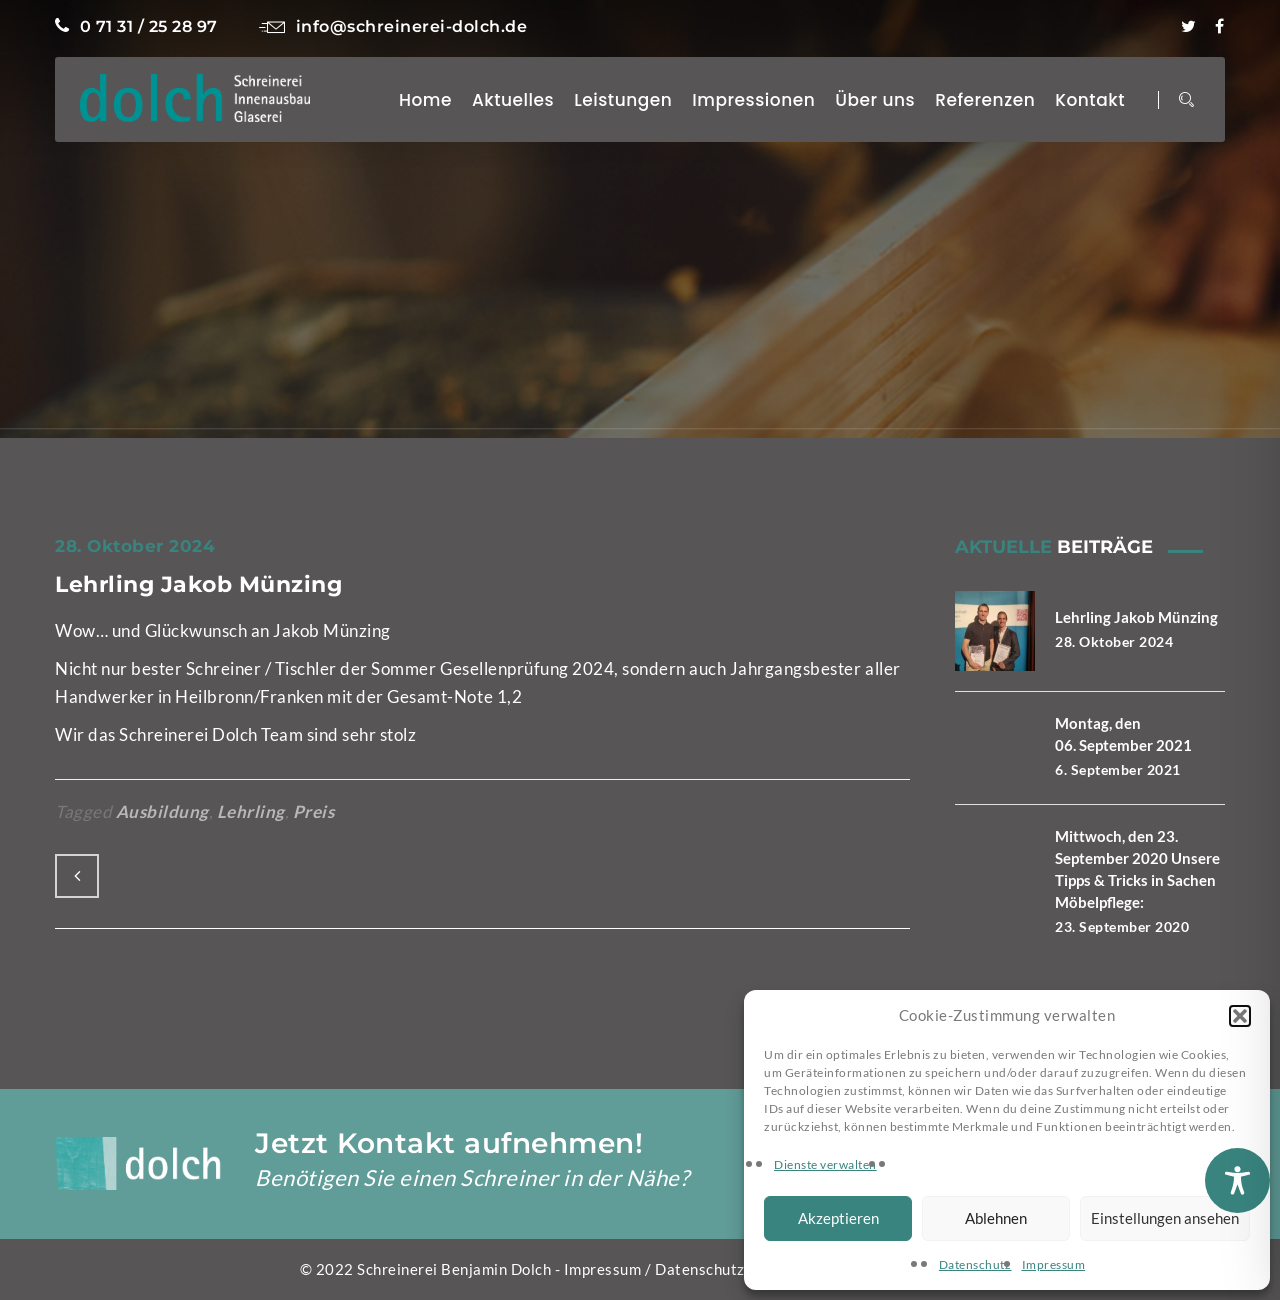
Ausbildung (162, 811)
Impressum (1054, 1264)
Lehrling (251, 811)
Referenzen (985, 100)
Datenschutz (975, 1264)
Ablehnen (996, 1218)
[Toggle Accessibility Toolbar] (1237, 1180)
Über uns (875, 100)
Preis (314, 811)
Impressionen (753, 100)
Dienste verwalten (825, 1164)
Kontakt (1090, 100)
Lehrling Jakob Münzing (198, 584)
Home (425, 100)
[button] (1240, 1016)
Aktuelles (513, 100)
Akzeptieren (838, 1218)
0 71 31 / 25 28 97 (136, 26)
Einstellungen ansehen (1165, 1218)
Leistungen (623, 100)
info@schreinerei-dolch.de (393, 26)
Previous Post (77, 876)
